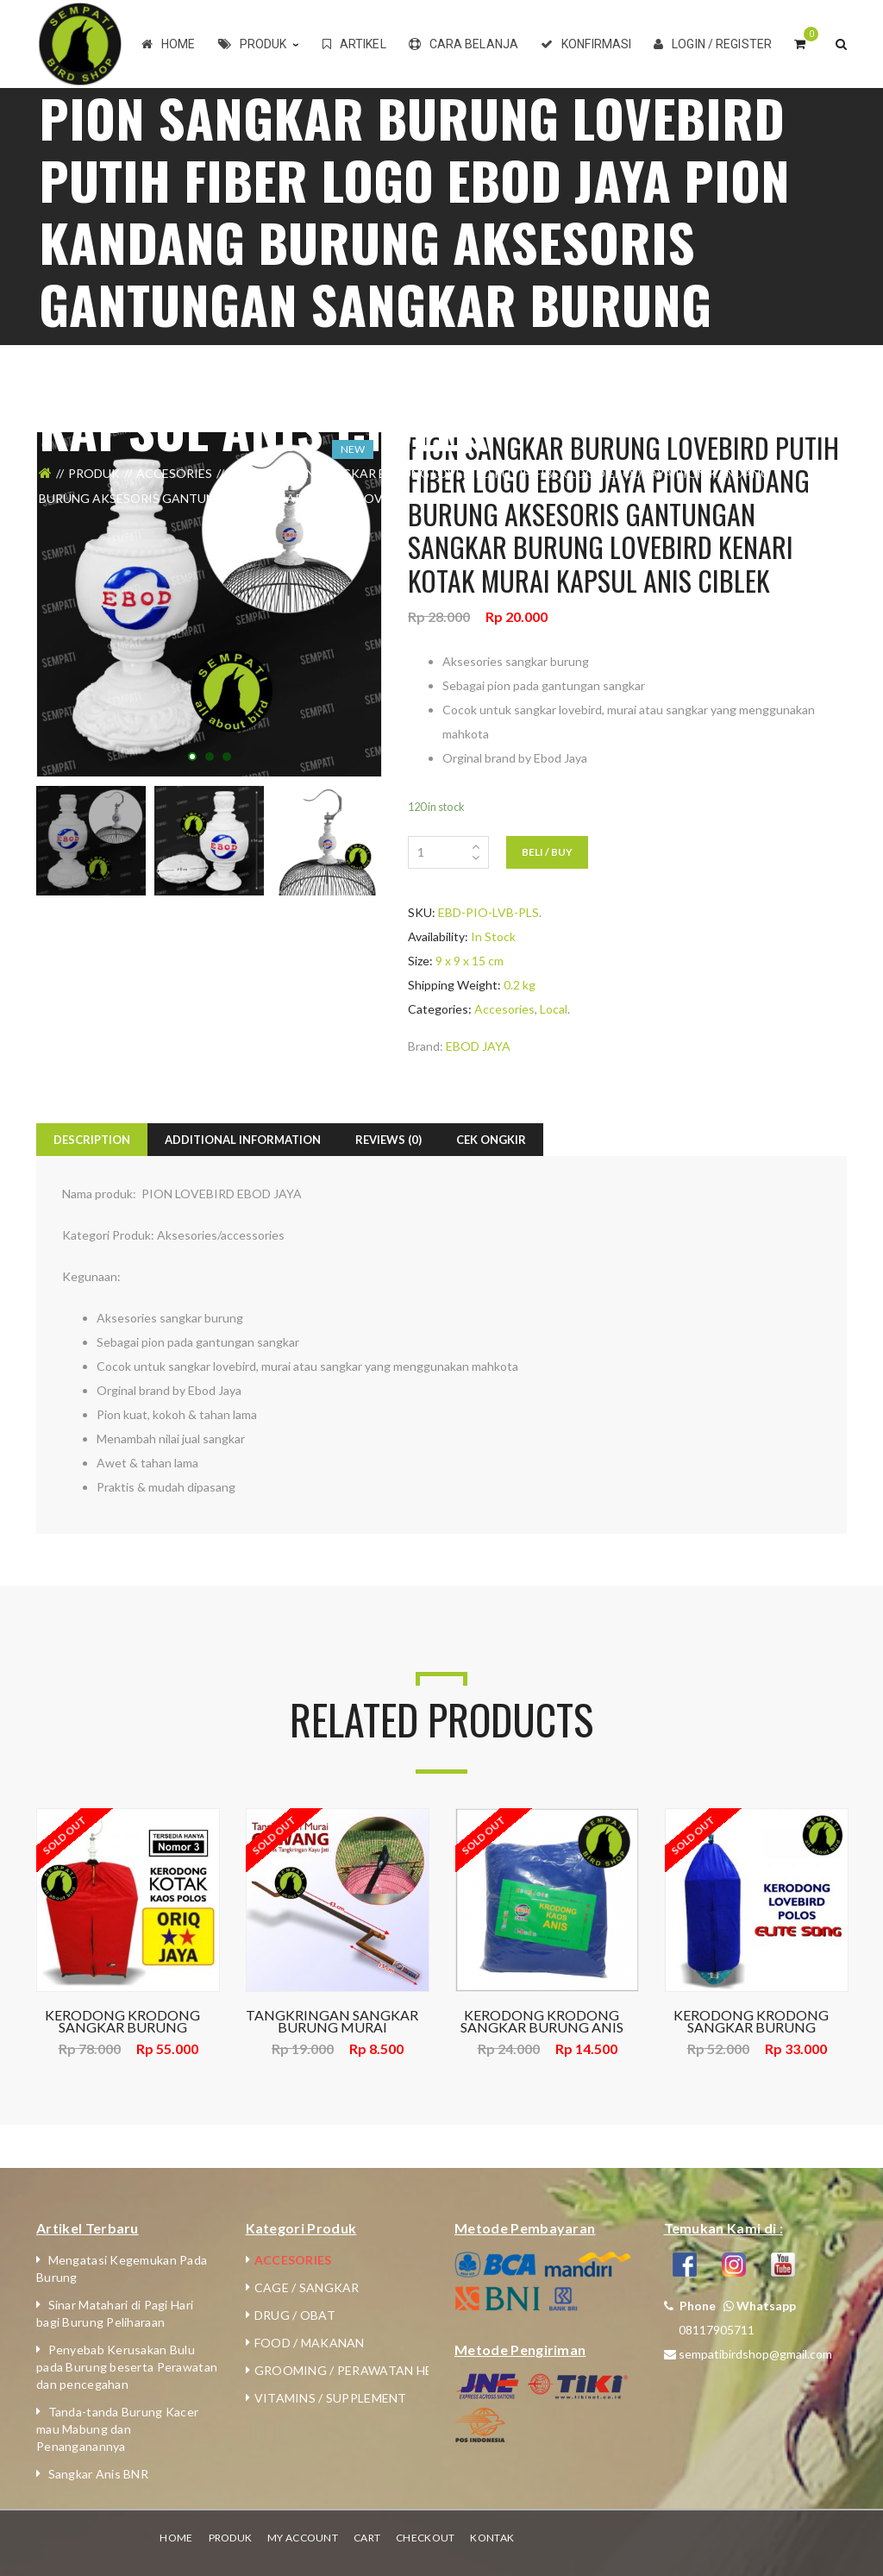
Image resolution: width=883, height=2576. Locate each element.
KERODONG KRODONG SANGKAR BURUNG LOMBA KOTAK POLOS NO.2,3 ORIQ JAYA (122, 2022)
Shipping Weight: (454, 984)
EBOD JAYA (478, 1046)
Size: (420, 960)
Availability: (438, 936)
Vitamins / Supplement (330, 2398)
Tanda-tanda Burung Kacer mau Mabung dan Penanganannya (117, 2428)
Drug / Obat (294, 2315)
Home (176, 2537)
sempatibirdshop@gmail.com (755, 2354)
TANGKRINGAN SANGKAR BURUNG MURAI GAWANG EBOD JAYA (332, 2022)
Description (91, 1140)
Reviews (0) (388, 1140)
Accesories (174, 473)
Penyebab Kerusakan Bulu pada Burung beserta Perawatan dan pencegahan (126, 2366)
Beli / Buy (547, 851)
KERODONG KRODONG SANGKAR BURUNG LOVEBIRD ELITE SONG (751, 2022)
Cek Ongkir (491, 1140)
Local (248, 473)
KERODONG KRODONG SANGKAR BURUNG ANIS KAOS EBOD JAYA (541, 2022)
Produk (94, 473)
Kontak (492, 2537)
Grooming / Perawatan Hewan (357, 2370)
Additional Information (243, 1140)
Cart (367, 2537)
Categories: (440, 1009)
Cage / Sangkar (307, 2287)
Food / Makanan (309, 2342)
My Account (302, 2537)
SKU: (421, 912)
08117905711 (717, 2329)
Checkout (425, 2537)
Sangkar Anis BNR (98, 2473)
